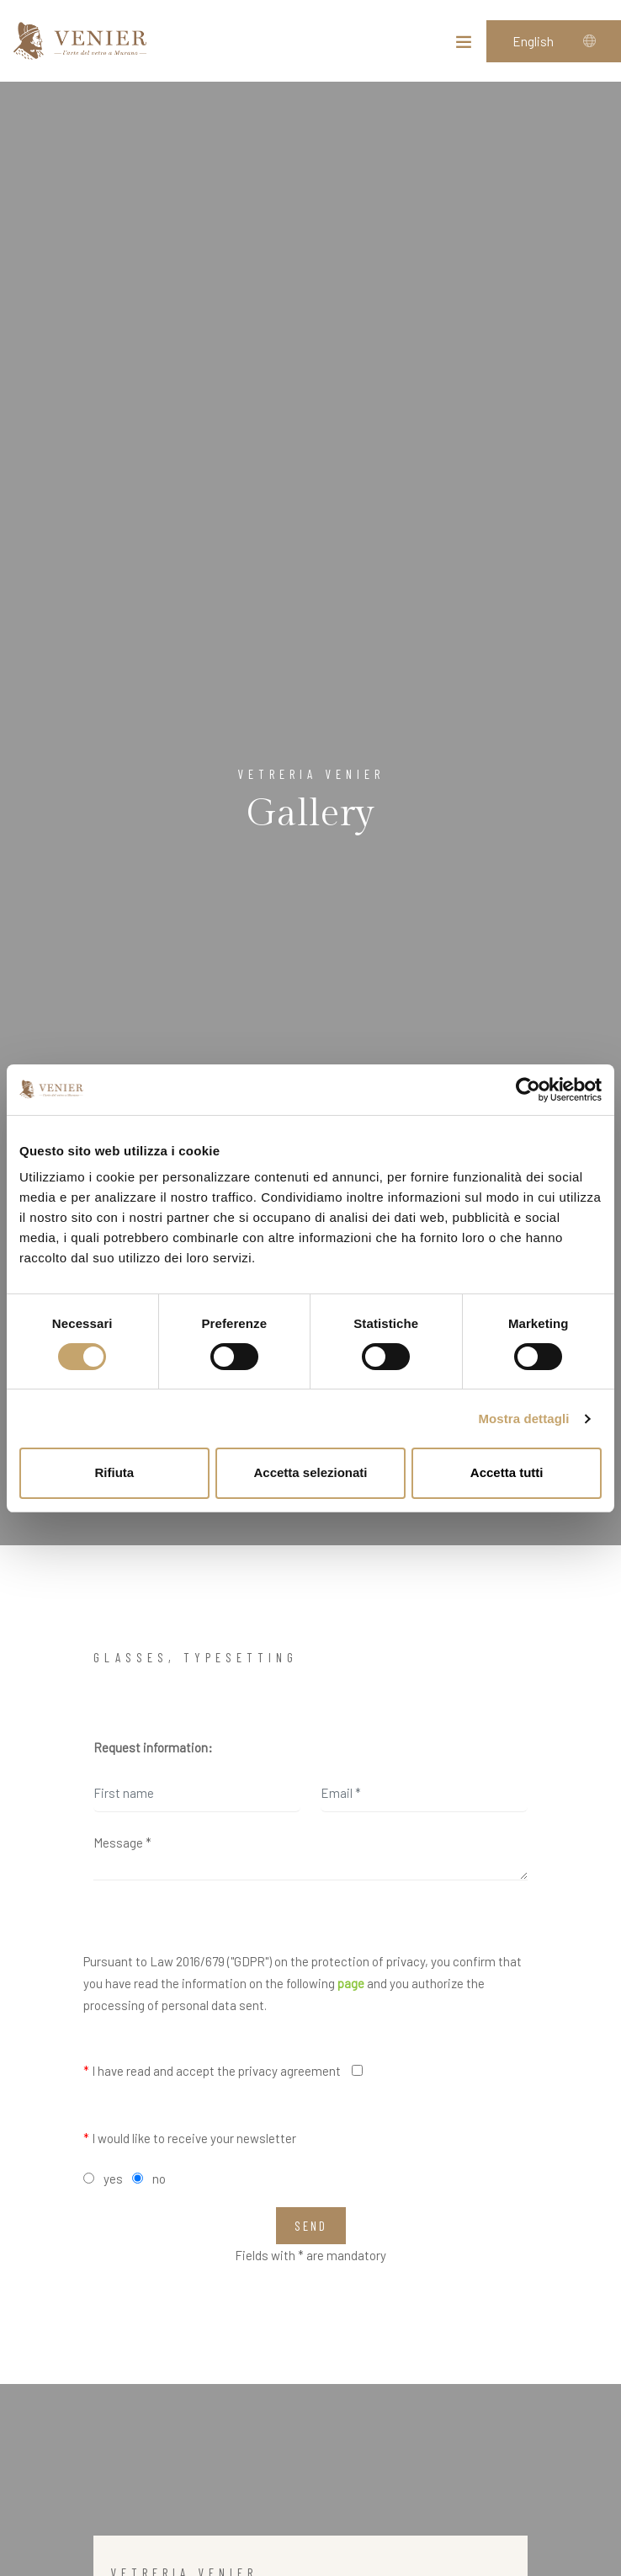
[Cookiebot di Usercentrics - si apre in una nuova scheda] (528, 1089)
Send (311, 2225)
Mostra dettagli (523, 1418)
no (159, 2178)
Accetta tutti (507, 1472)
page (350, 1983)
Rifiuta (114, 1472)
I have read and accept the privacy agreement (212, 2070)
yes (113, 2178)
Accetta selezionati (310, 1472)
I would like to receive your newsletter (189, 2138)
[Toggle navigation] (463, 45)
